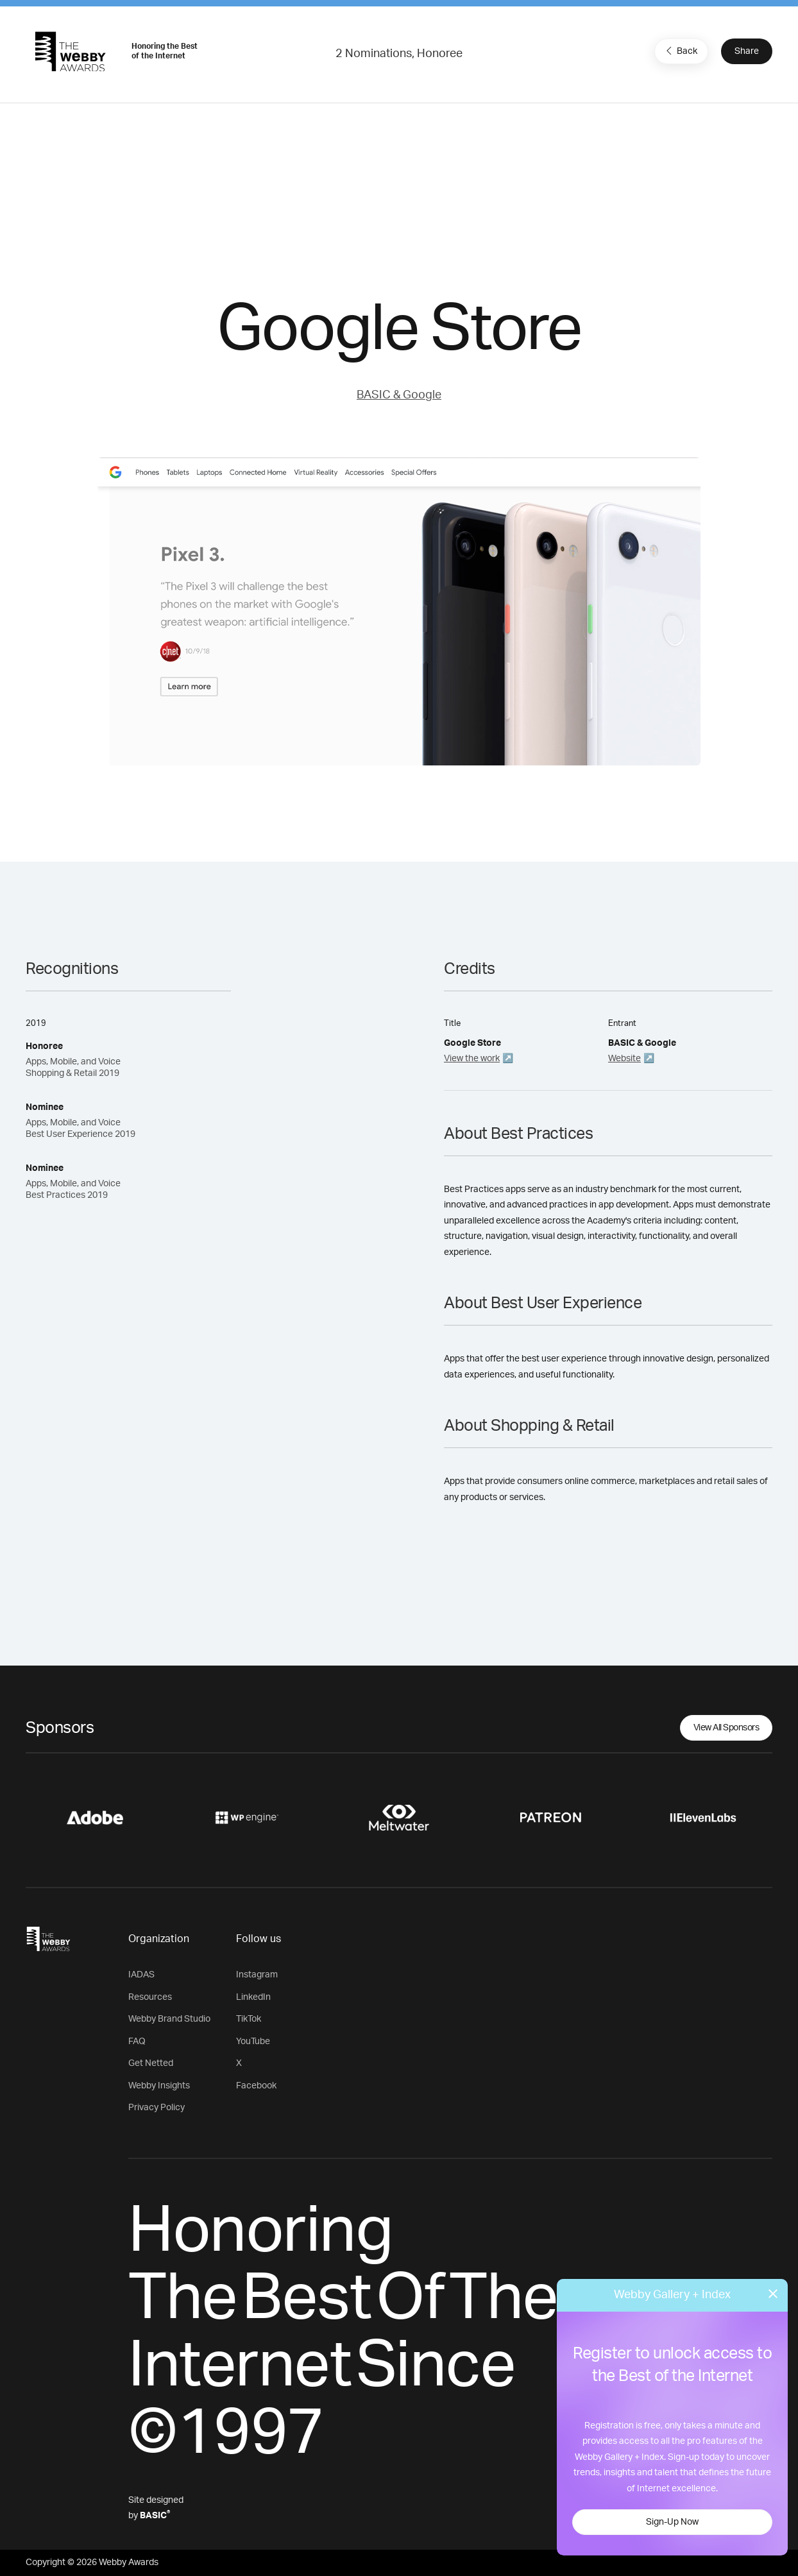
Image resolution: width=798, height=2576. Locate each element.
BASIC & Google (399, 395)
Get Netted (150, 2063)
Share (746, 51)
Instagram (257, 1974)
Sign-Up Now (672, 2522)
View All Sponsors (726, 1727)
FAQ (137, 2041)
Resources (150, 1997)
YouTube (253, 2041)
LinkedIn (253, 1997)
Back (680, 50)
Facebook (256, 2085)
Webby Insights (159, 2085)
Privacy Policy (156, 2107)
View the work (472, 1058)
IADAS (141, 1974)
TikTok (248, 2019)
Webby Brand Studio (169, 2019)
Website (624, 1058)
